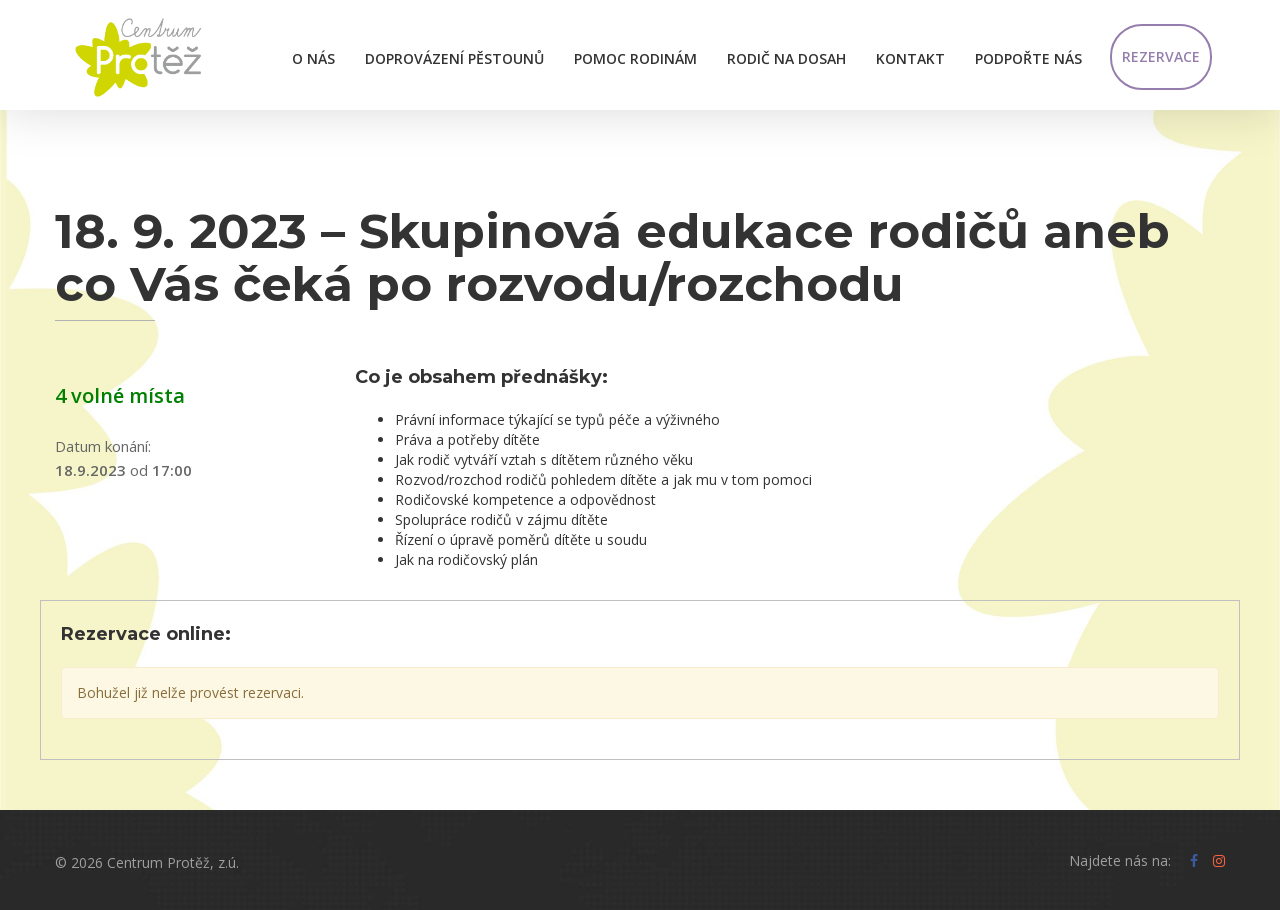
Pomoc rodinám (635, 58)
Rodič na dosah (786, 58)
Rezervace (1161, 56)
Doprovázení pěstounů (454, 58)
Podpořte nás (1028, 58)
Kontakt (910, 58)
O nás (313, 58)
